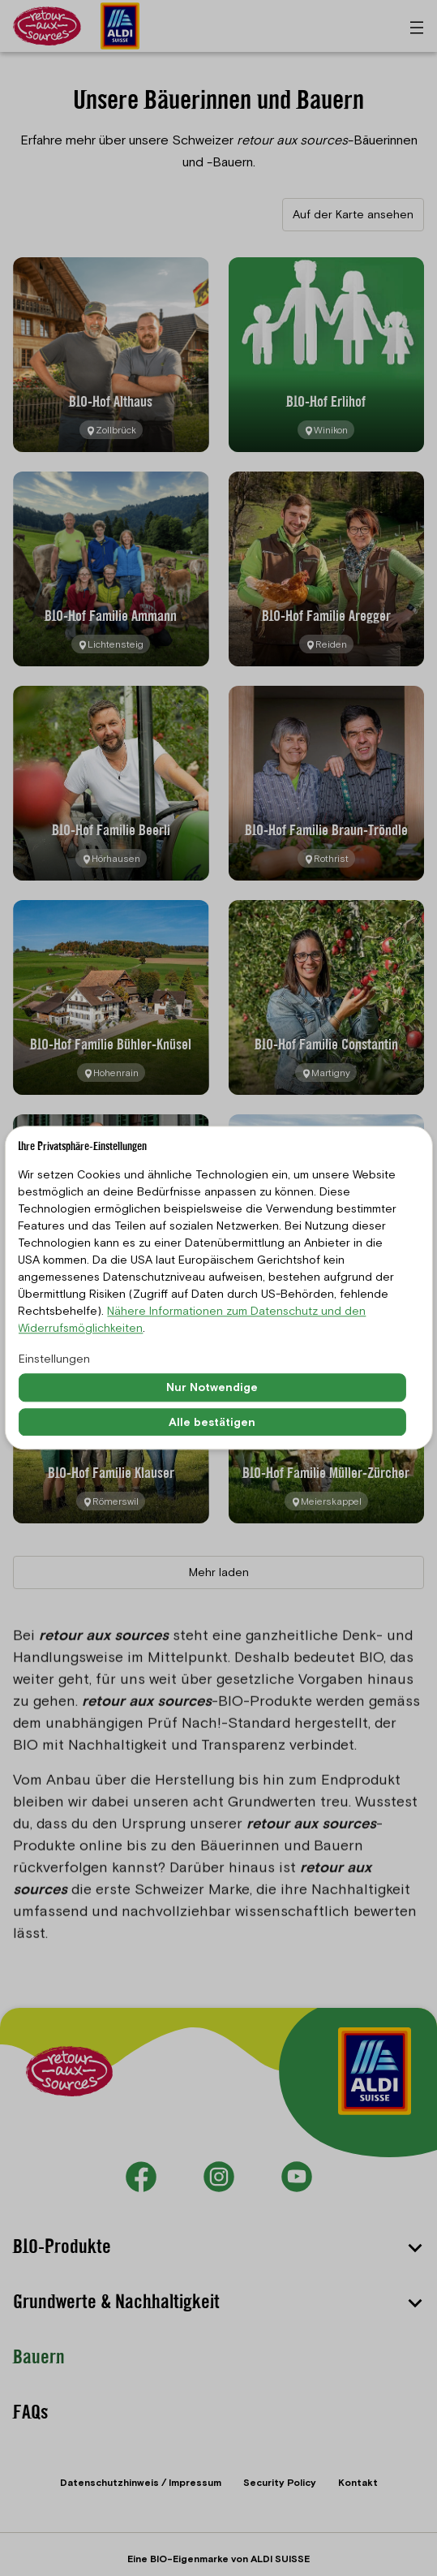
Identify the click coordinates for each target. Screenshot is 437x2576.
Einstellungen (54, 1358)
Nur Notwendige (212, 1387)
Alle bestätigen (212, 1421)
